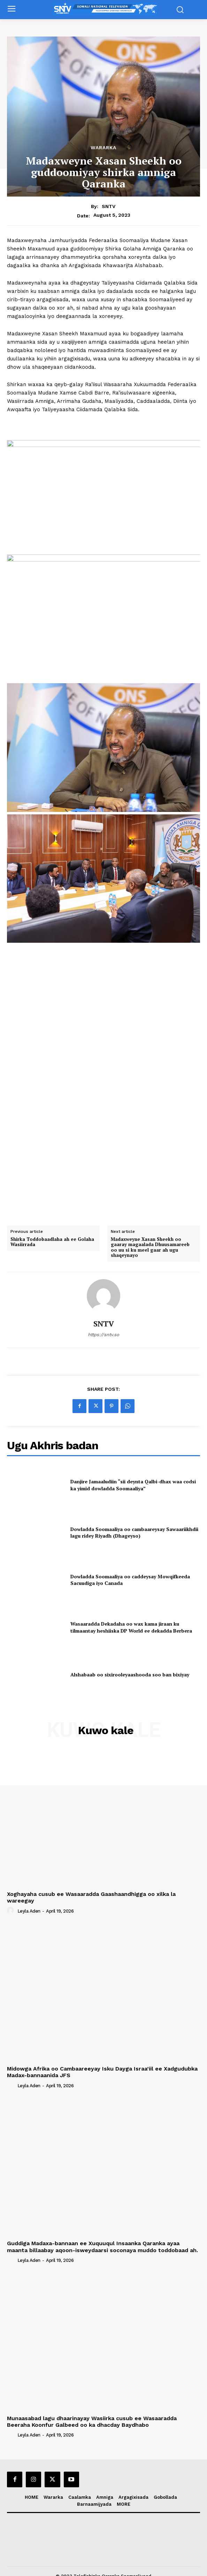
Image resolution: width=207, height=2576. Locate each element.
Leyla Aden (28, 1903)
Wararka (103, 147)
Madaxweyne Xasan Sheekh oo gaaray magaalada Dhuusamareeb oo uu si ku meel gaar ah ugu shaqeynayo (150, 1240)
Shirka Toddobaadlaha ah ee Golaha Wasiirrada (52, 1234)
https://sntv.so (103, 1327)
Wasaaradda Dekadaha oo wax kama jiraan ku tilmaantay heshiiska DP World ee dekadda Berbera (131, 1620)
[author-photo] (11, 1903)
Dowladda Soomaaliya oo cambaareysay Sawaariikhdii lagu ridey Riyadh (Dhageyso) (134, 1525)
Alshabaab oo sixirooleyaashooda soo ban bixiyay (129, 1667)
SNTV (108, 206)
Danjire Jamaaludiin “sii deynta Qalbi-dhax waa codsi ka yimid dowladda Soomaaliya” (133, 1477)
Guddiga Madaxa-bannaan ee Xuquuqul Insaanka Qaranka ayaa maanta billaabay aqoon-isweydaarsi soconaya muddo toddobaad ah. (102, 2239)
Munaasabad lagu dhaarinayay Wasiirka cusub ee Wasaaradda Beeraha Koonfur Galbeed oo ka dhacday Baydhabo (92, 2414)
